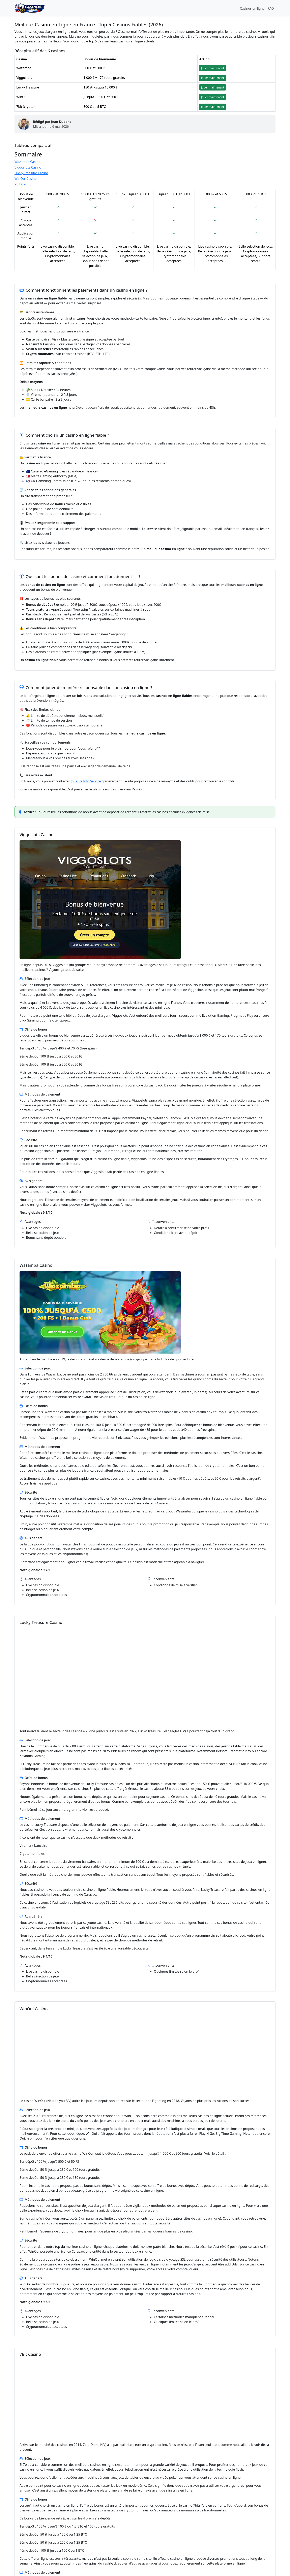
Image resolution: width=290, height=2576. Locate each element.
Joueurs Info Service (86, 781)
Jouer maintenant (212, 68)
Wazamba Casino (27, 161)
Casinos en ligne (252, 8)
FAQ (271, 8)
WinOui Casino (25, 178)
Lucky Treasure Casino (31, 173)
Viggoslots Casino (27, 167)
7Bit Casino (22, 184)
